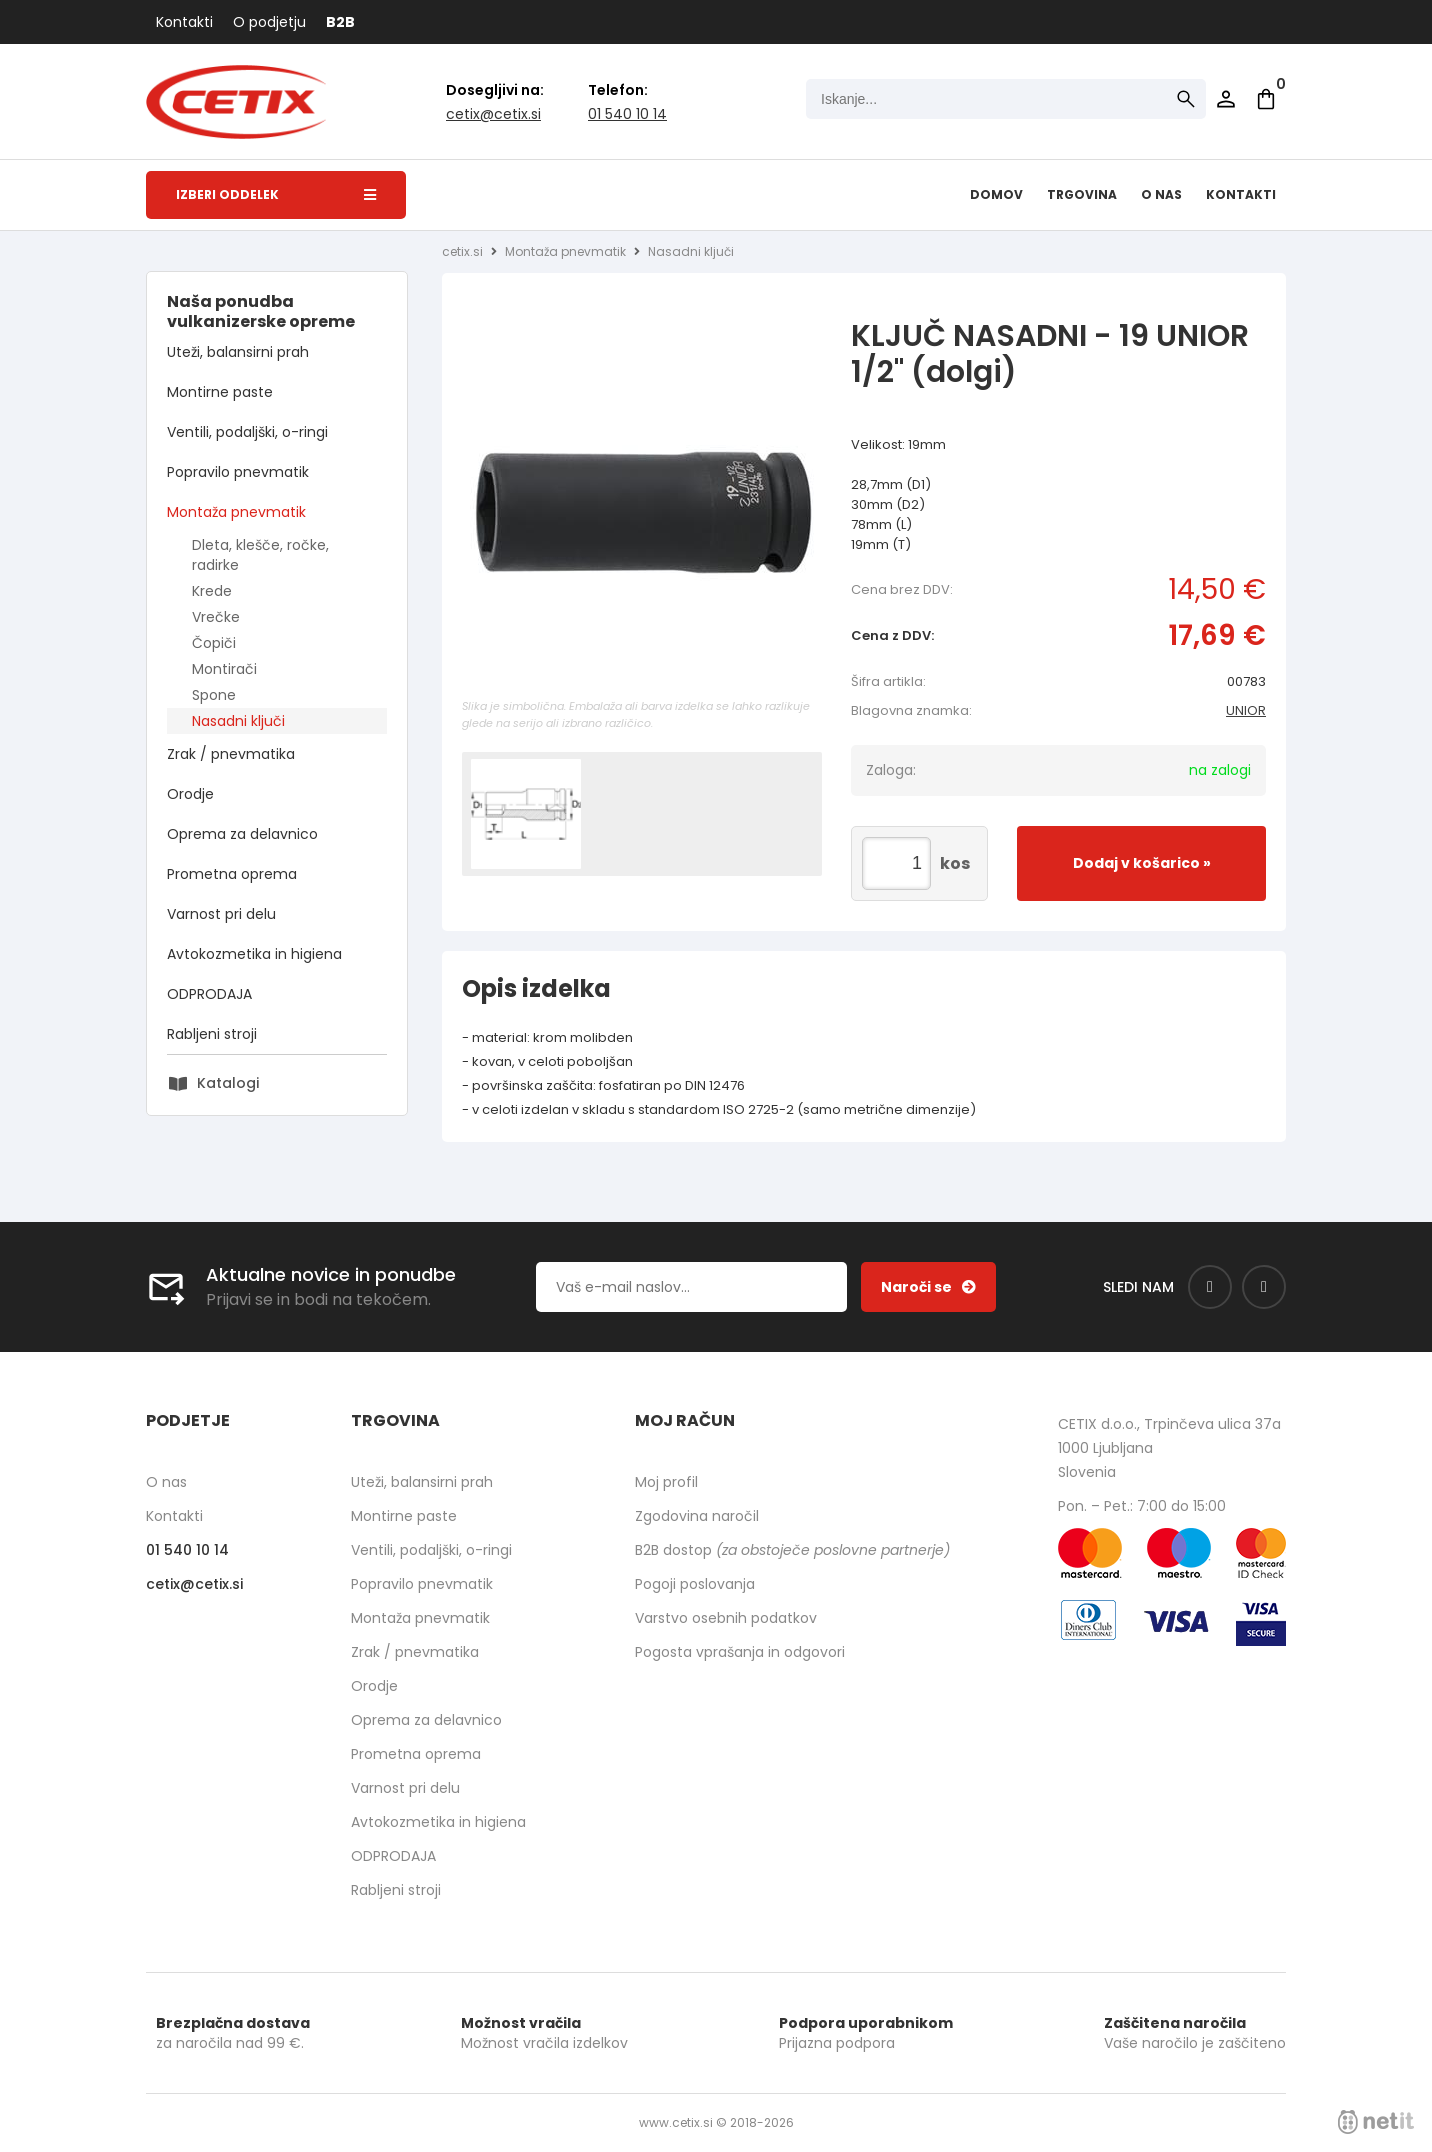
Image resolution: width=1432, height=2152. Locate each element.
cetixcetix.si (493, 114)
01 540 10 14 (627, 114)
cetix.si (462, 251)
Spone (214, 695)
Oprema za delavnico (242, 834)
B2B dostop (792, 1550)
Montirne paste (220, 392)
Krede (212, 591)
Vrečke (216, 617)
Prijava (1226, 99)
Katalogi (228, 1083)
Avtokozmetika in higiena (254, 954)
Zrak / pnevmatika (231, 754)
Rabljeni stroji (212, 1034)
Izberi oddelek (276, 194)
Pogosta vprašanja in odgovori (740, 1652)
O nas (1161, 194)
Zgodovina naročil (697, 1516)
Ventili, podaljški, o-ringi (247, 432)
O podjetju (269, 22)
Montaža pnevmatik (236, 512)
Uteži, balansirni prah (238, 352)
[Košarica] (1266, 99)
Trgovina (1082, 194)
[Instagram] (1264, 1287)
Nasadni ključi (238, 721)
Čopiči (214, 643)
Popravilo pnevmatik (238, 472)
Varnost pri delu (221, 914)
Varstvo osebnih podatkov (726, 1618)
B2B (340, 22)
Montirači (224, 669)
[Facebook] (1210, 1287)
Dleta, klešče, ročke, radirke (260, 555)
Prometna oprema (232, 874)
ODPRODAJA (209, 994)
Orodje (190, 794)
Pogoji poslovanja (695, 1584)
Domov (996, 194)
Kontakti (184, 22)
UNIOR (1246, 710)
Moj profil (666, 1482)
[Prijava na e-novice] (928, 1287)
